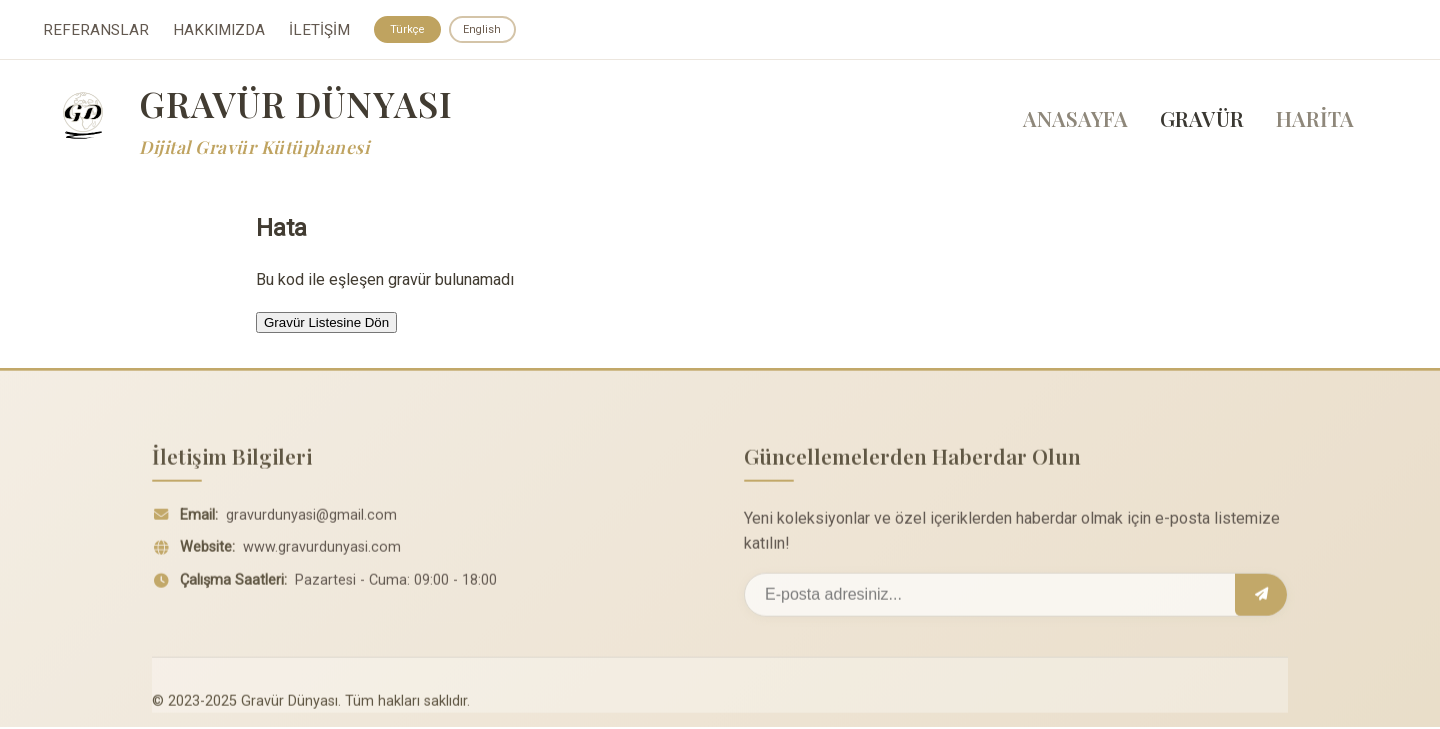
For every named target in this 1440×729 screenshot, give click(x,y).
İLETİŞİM (319, 31)
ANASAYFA (1075, 121)
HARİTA (1315, 121)
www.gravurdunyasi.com (322, 556)
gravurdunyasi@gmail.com (311, 523)
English (487, 30)
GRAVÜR (1202, 121)
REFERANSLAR (96, 31)
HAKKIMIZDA (219, 31)
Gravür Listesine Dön (326, 324)
